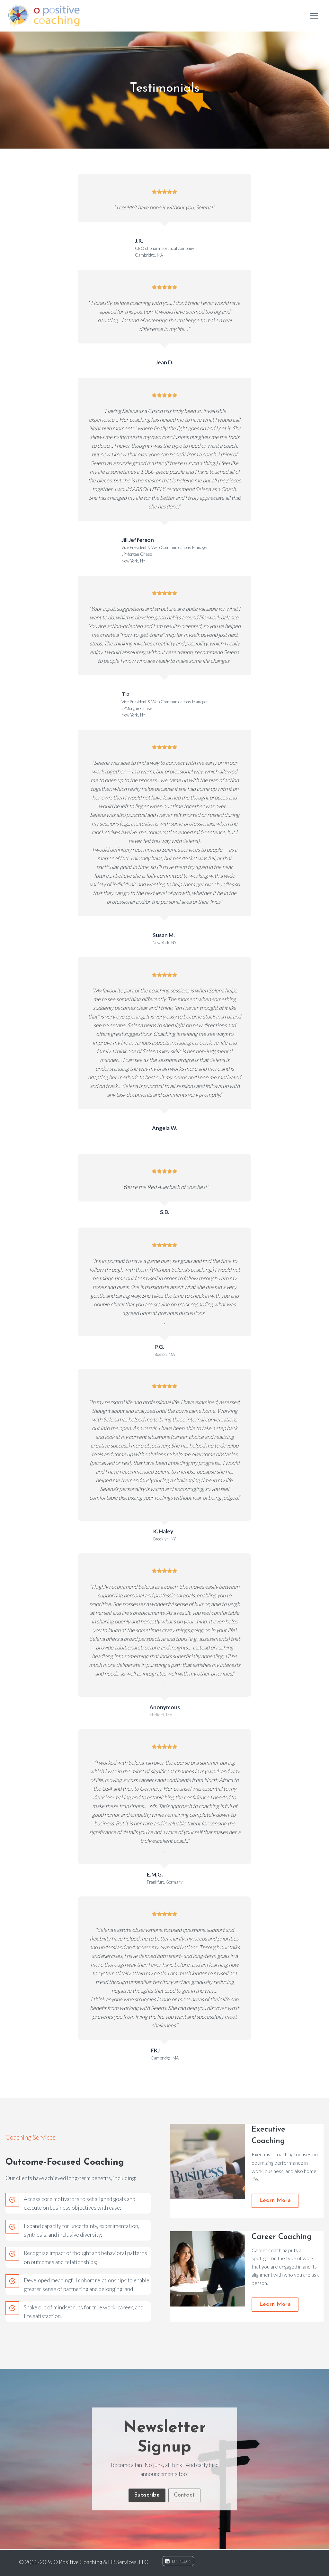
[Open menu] (313, 15)
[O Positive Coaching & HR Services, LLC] (44, 16)
